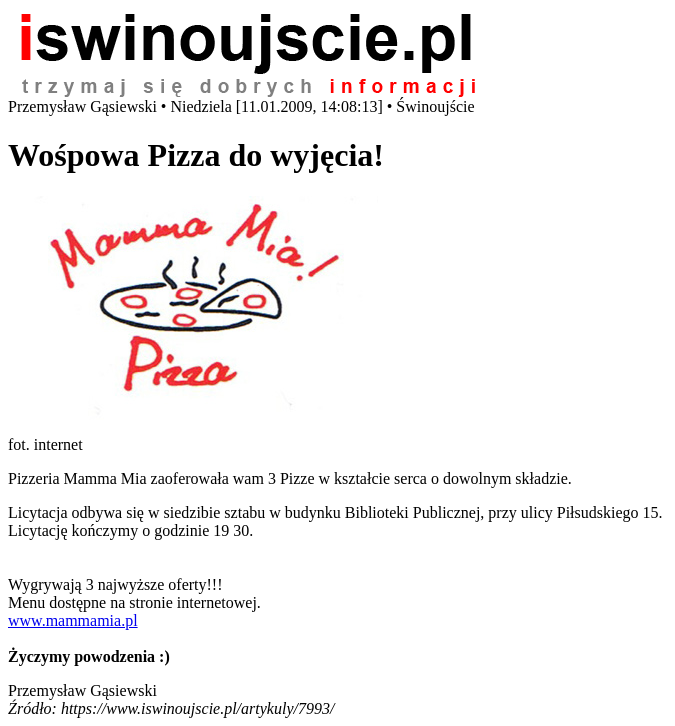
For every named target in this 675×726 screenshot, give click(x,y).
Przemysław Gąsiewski (82, 690)
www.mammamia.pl (73, 620)
